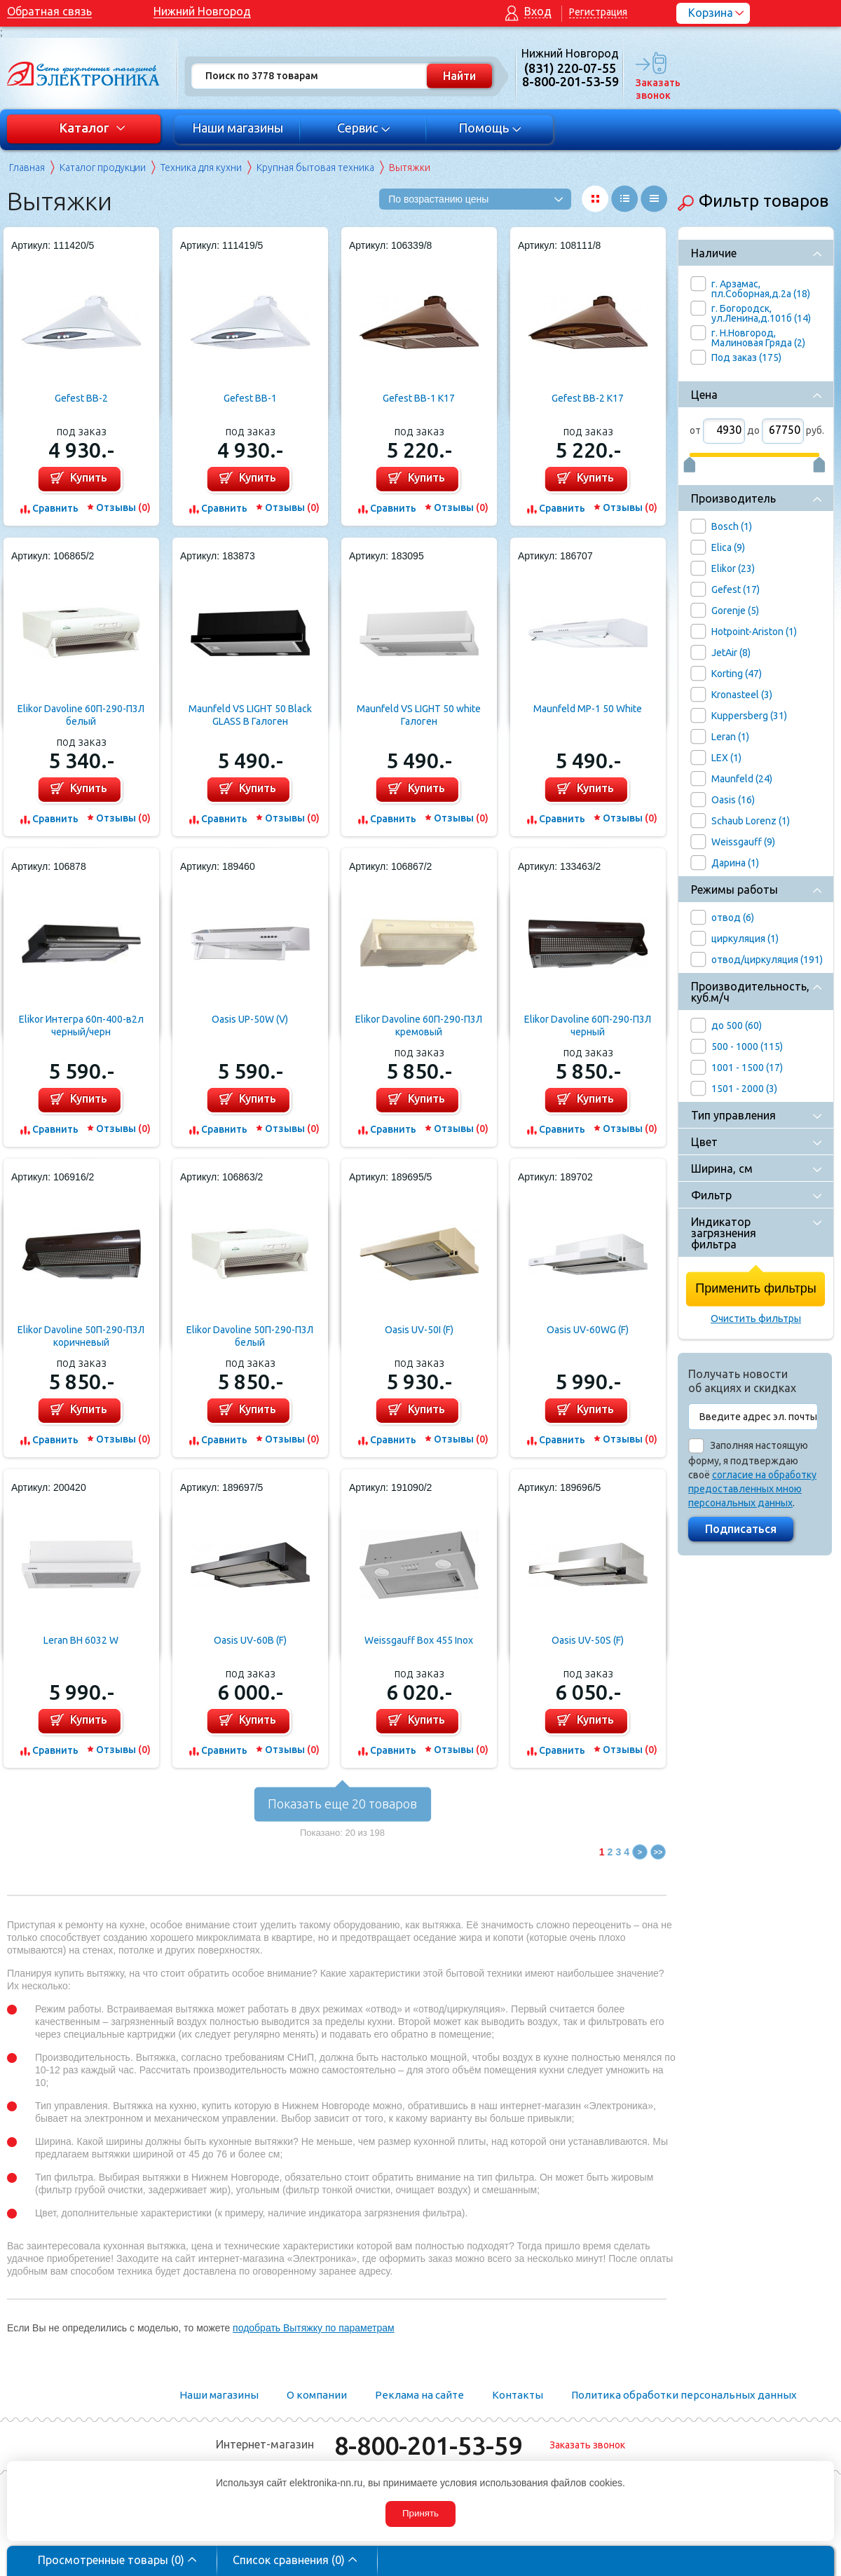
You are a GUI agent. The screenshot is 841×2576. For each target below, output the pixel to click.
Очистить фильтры (756, 1318)
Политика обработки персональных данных (684, 2395)
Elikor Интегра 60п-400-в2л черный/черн (81, 1025)
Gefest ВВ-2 (81, 398)
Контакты (517, 2395)
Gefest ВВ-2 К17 (588, 398)
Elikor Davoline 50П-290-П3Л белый (249, 1336)
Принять (420, 2513)
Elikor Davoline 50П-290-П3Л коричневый (81, 1336)
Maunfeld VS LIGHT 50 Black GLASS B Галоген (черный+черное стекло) (250, 715)
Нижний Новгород (202, 11)
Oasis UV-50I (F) (419, 1329)
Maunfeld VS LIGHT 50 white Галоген (419, 715)
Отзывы (123, 507)
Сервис (364, 128)
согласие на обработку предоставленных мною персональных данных (752, 1488)
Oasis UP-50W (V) (250, 1019)
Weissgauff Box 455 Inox (418, 1640)
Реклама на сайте (419, 2395)
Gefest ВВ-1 (250, 398)
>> (658, 1852)
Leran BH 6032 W (80, 1640)
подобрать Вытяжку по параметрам (314, 2327)
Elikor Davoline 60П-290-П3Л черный (587, 1025)
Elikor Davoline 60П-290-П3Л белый (81, 715)
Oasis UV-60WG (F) (588, 1329)
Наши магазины (237, 128)
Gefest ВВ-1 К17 (419, 398)
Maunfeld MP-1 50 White (587, 708)
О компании (317, 2395)
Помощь (490, 128)
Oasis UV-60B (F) (250, 1640)
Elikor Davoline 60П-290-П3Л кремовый (418, 1025)
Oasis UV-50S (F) (588, 1640)
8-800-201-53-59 (428, 2445)
